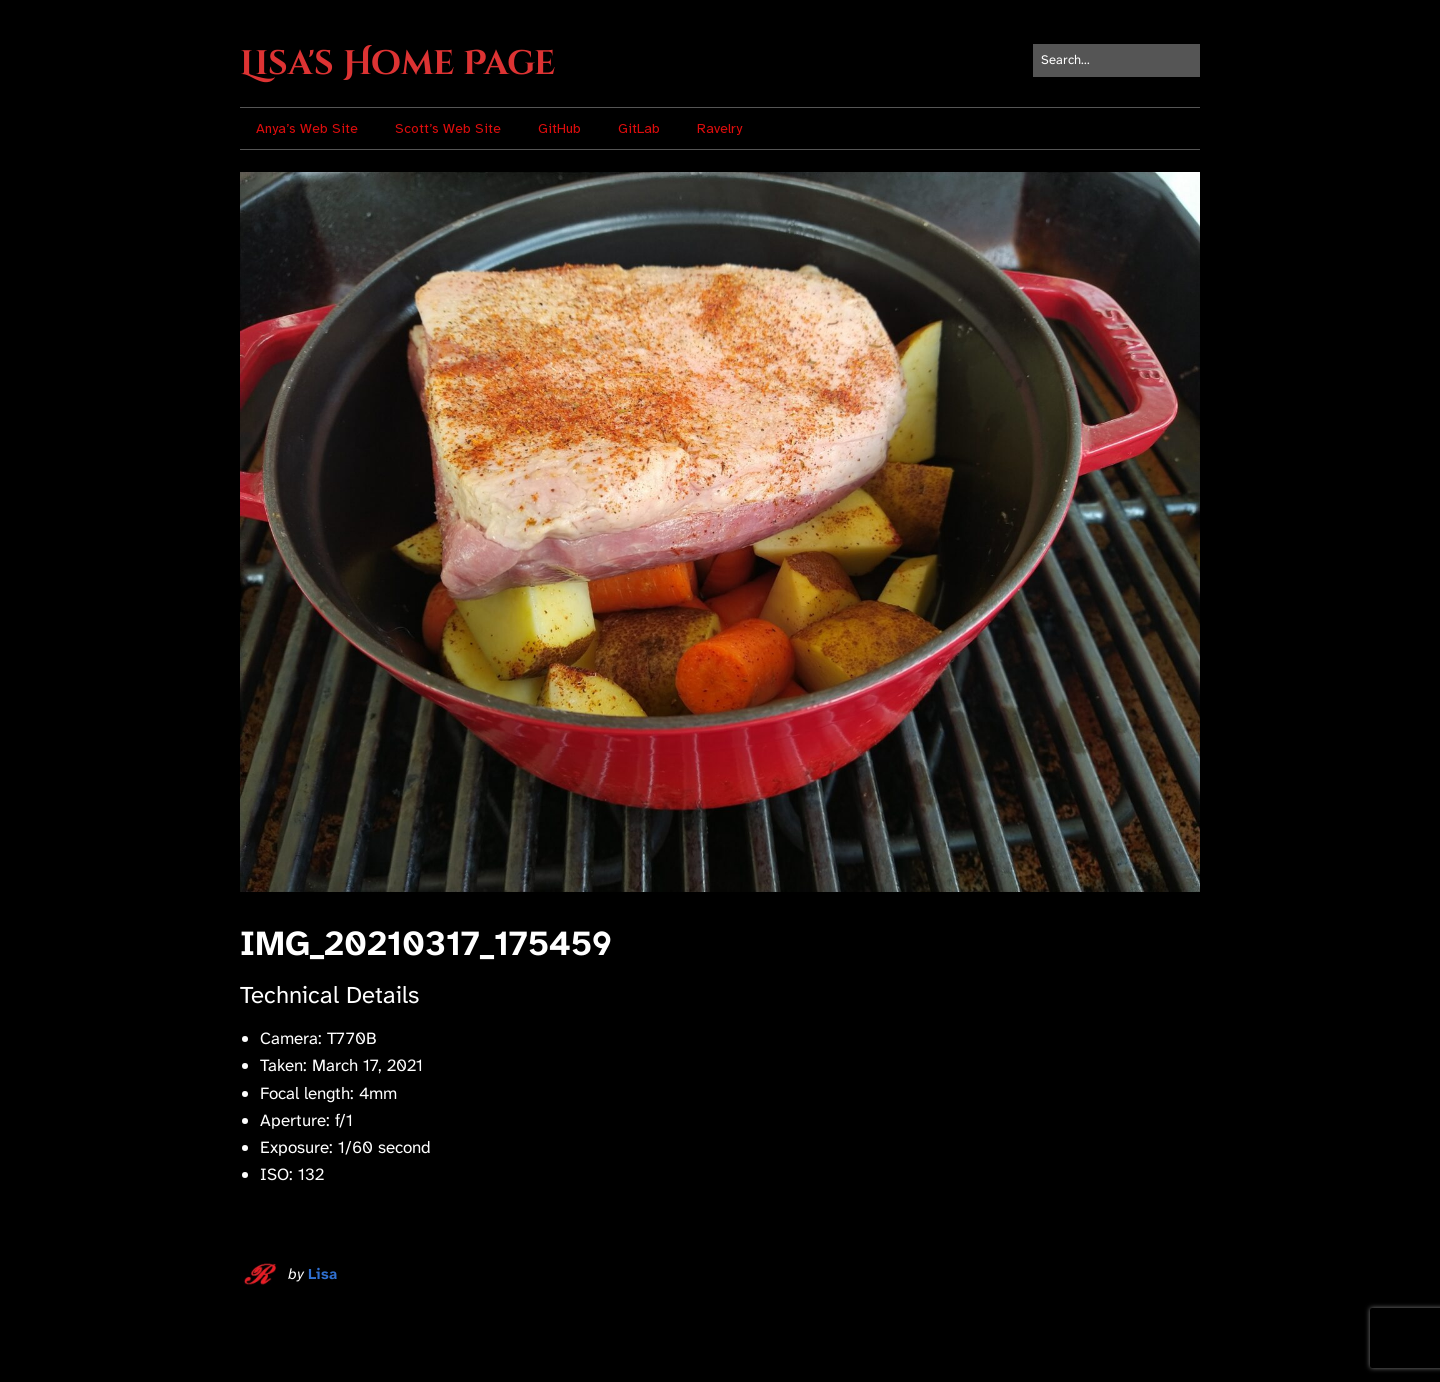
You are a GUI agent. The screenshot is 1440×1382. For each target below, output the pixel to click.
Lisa (322, 1274)
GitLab (639, 128)
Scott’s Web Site (448, 128)
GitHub (559, 128)
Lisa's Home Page (397, 64)
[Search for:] (1116, 60)
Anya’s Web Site (307, 128)
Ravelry (719, 128)
